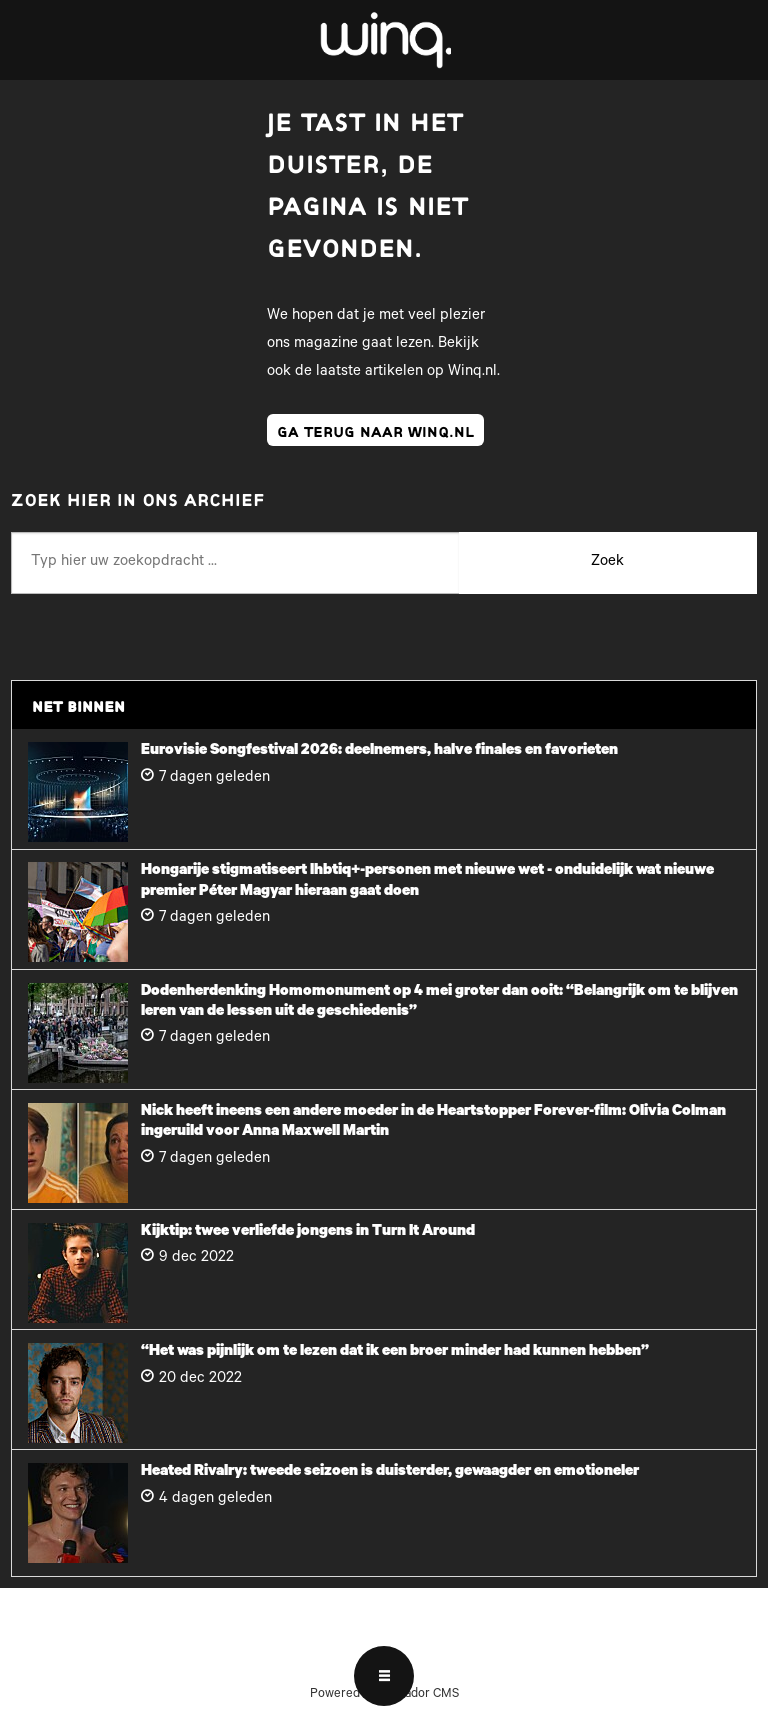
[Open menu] (384, 1676)
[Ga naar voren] (384, 40)
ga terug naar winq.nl (375, 430)
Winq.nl (472, 372)
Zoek (607, 562)
